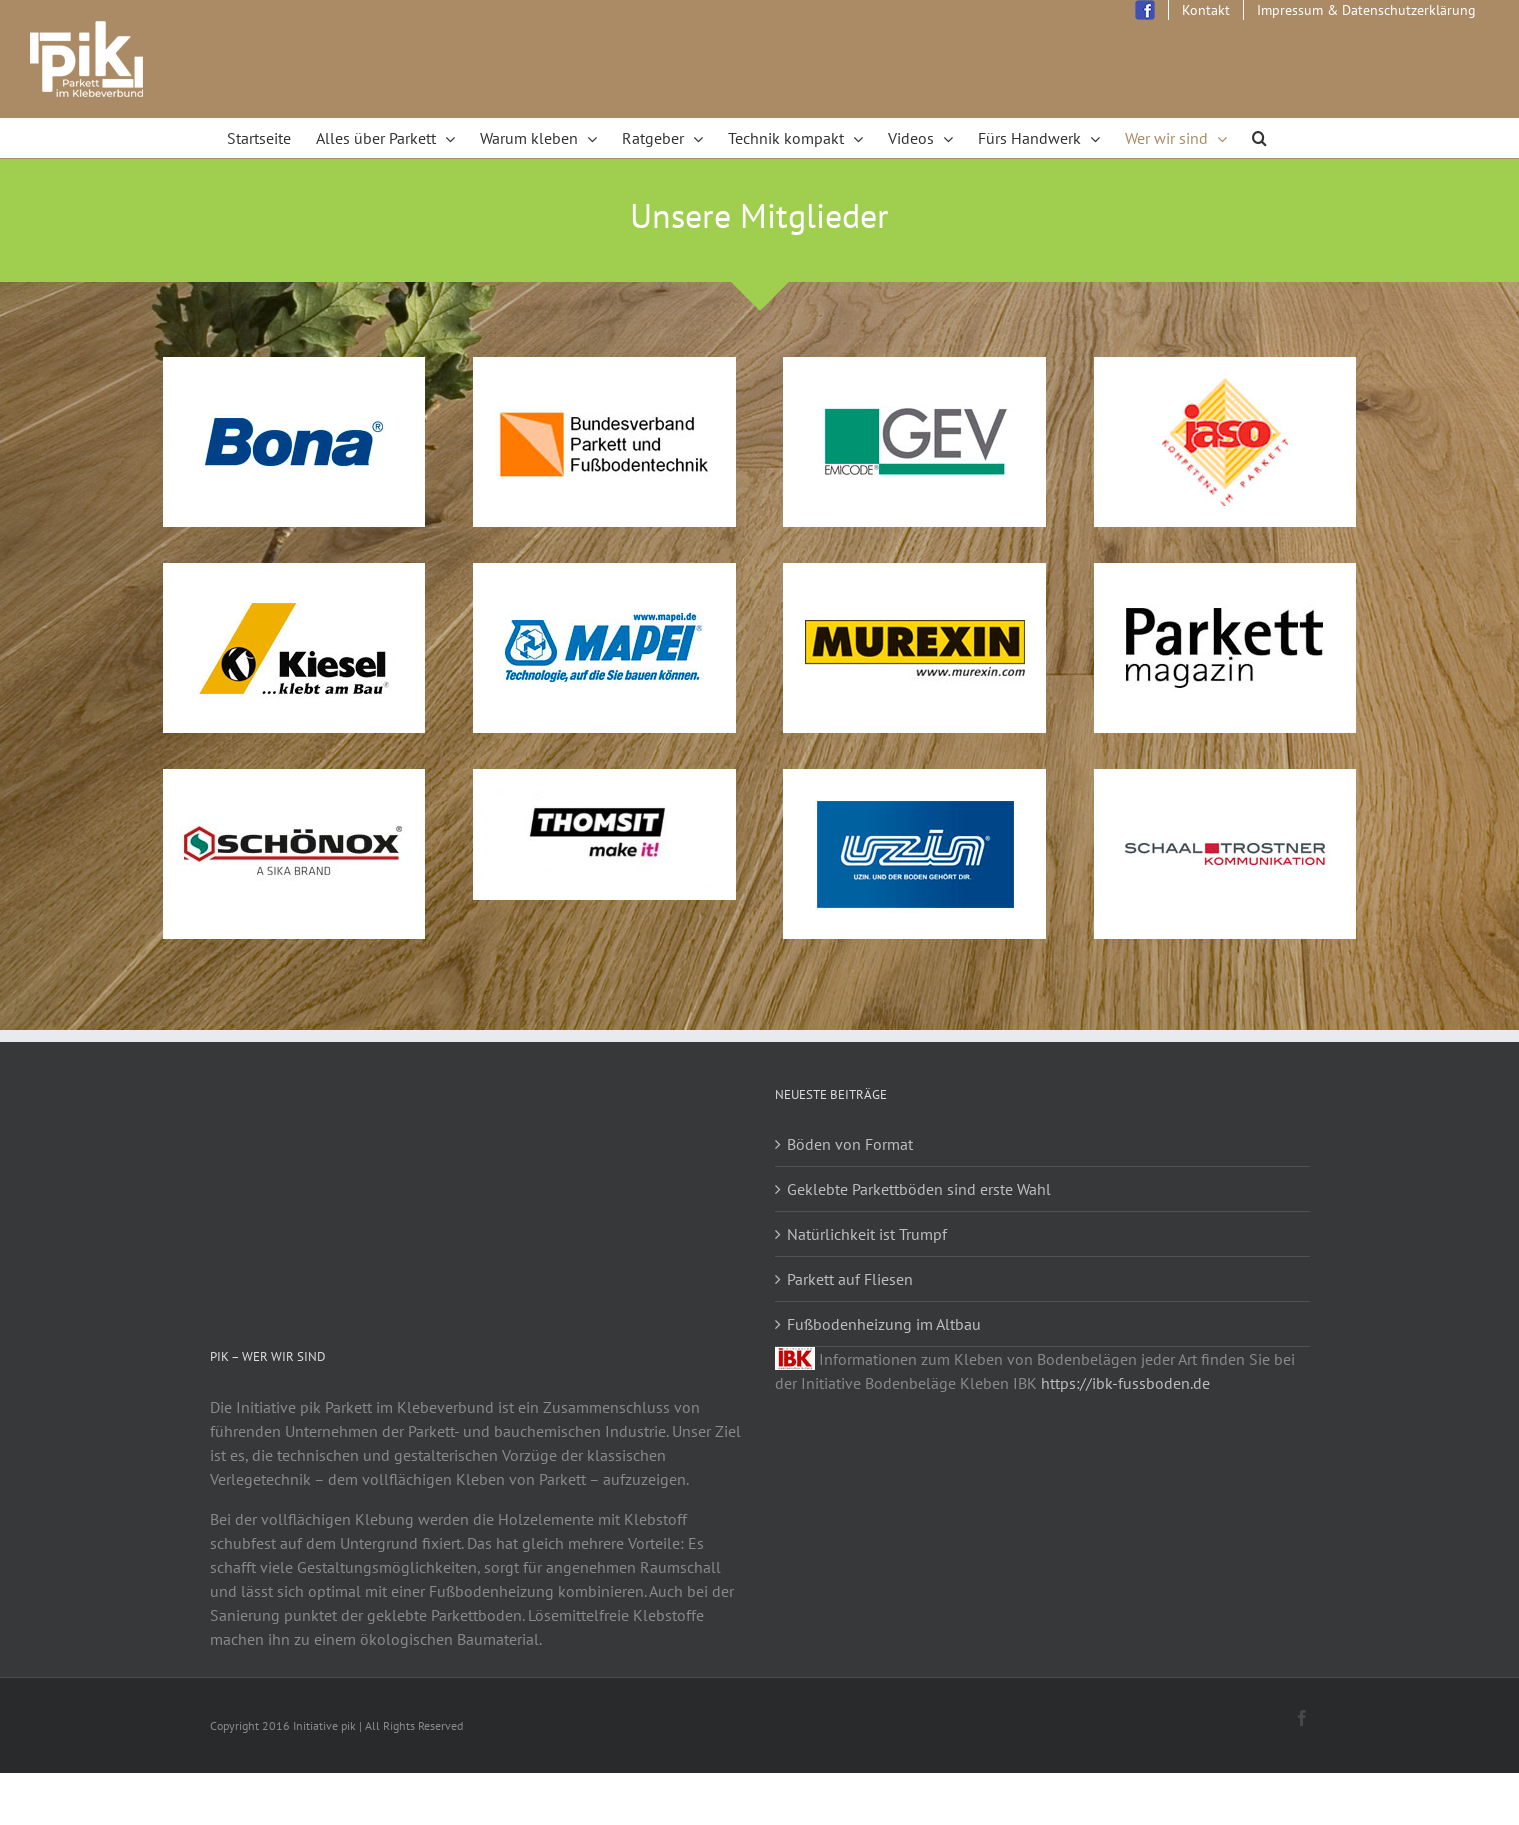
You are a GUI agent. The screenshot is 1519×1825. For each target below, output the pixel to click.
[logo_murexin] (915, 575)
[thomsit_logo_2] (604, 781)
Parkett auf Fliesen (850, 1279)
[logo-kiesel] (294, 575)
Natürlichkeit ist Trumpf (867, 1234)
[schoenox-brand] (294, 781)
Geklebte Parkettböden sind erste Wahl (919, 1189)
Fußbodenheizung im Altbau (884, 1324)
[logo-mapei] (604, 575)
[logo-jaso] (1225, 369)
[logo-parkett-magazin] (1225, 575)
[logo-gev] (915, 369)
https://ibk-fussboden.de (1125, 1383)
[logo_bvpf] (604, 369)
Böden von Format (850, 1144)
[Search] (1260, 138)
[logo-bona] (294, 369)
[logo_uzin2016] (915, 781)
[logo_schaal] (1225, 781)
